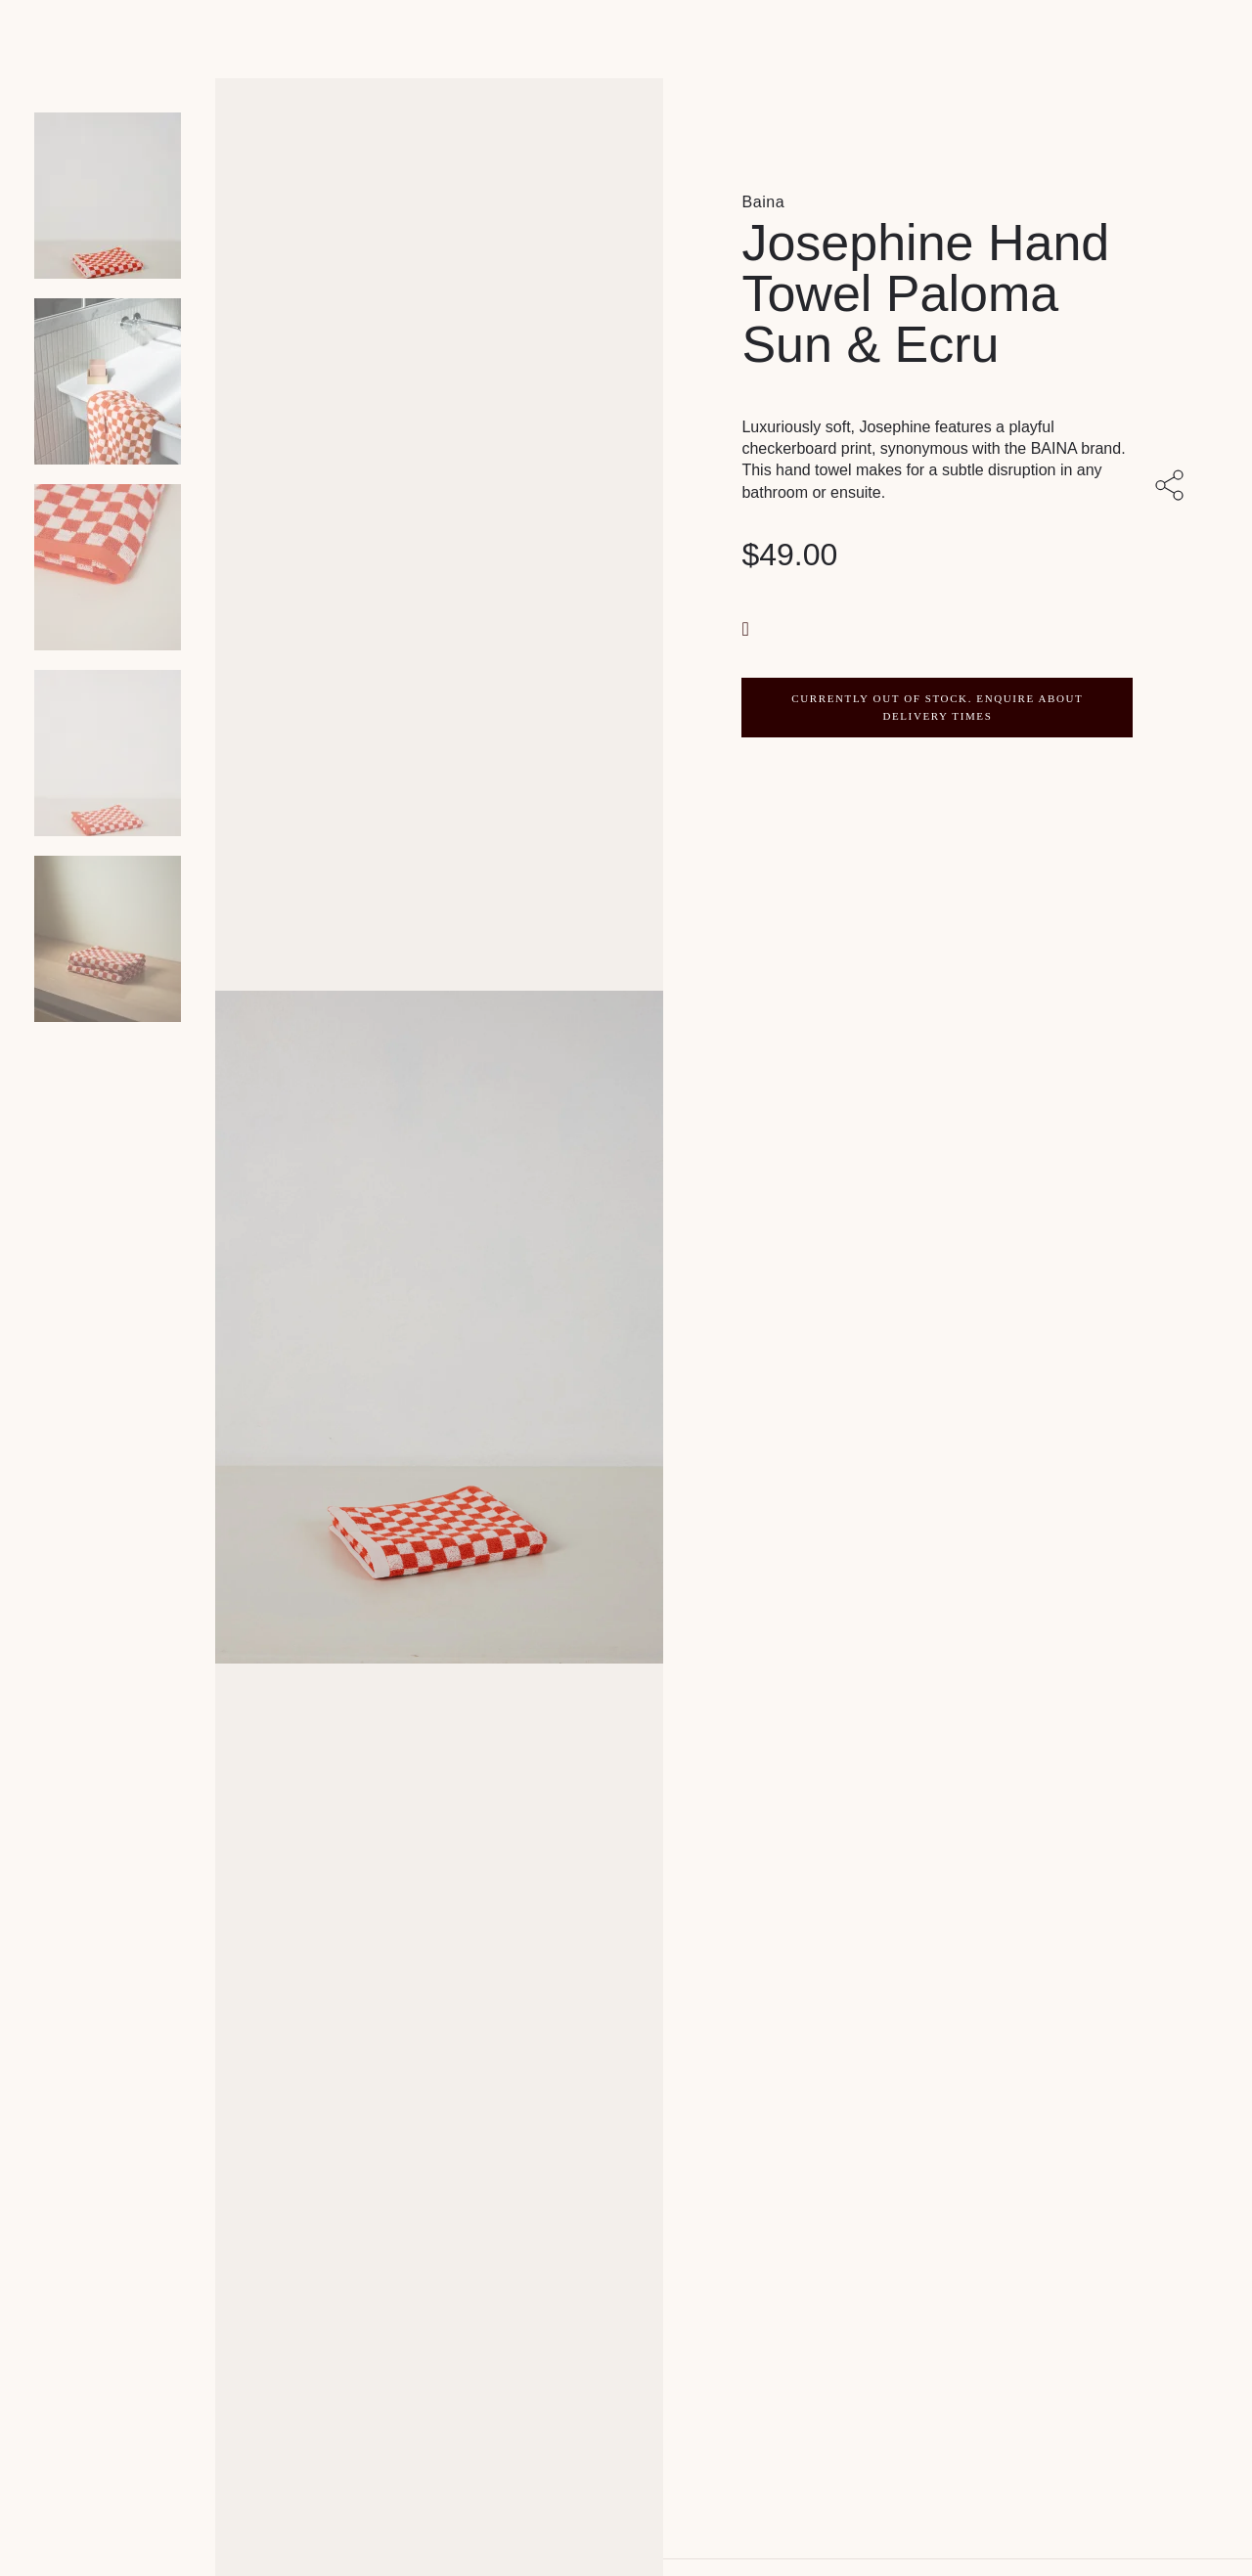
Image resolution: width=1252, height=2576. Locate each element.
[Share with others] (1172, 487)
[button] (747, 627)
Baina (762, 202)
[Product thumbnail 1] (107, 381)
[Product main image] (107, 195)
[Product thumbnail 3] (107, 753)
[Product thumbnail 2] (107, 567)
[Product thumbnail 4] (107, 939)
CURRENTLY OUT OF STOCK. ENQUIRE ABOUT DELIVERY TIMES (937, 707)
